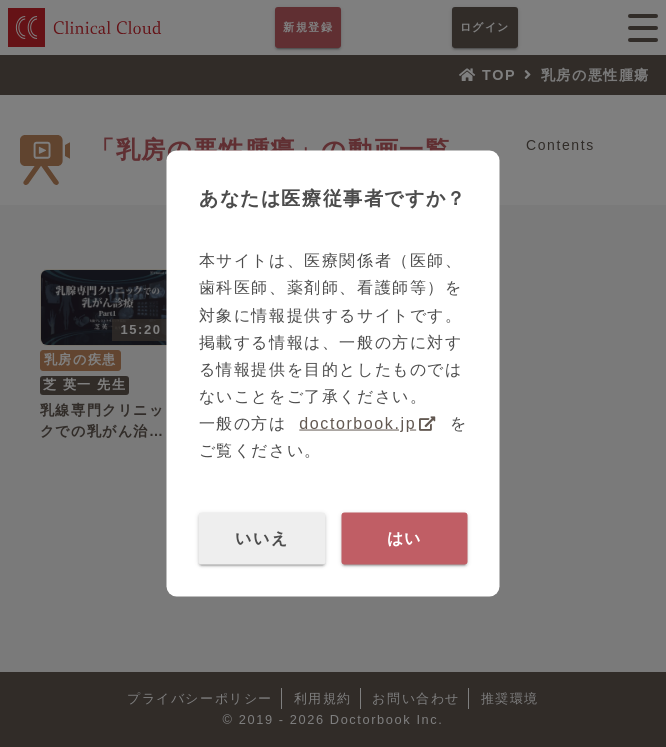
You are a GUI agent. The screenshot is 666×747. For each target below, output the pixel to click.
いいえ (261, 537)
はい (404, 537)
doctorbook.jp (357, 423)
